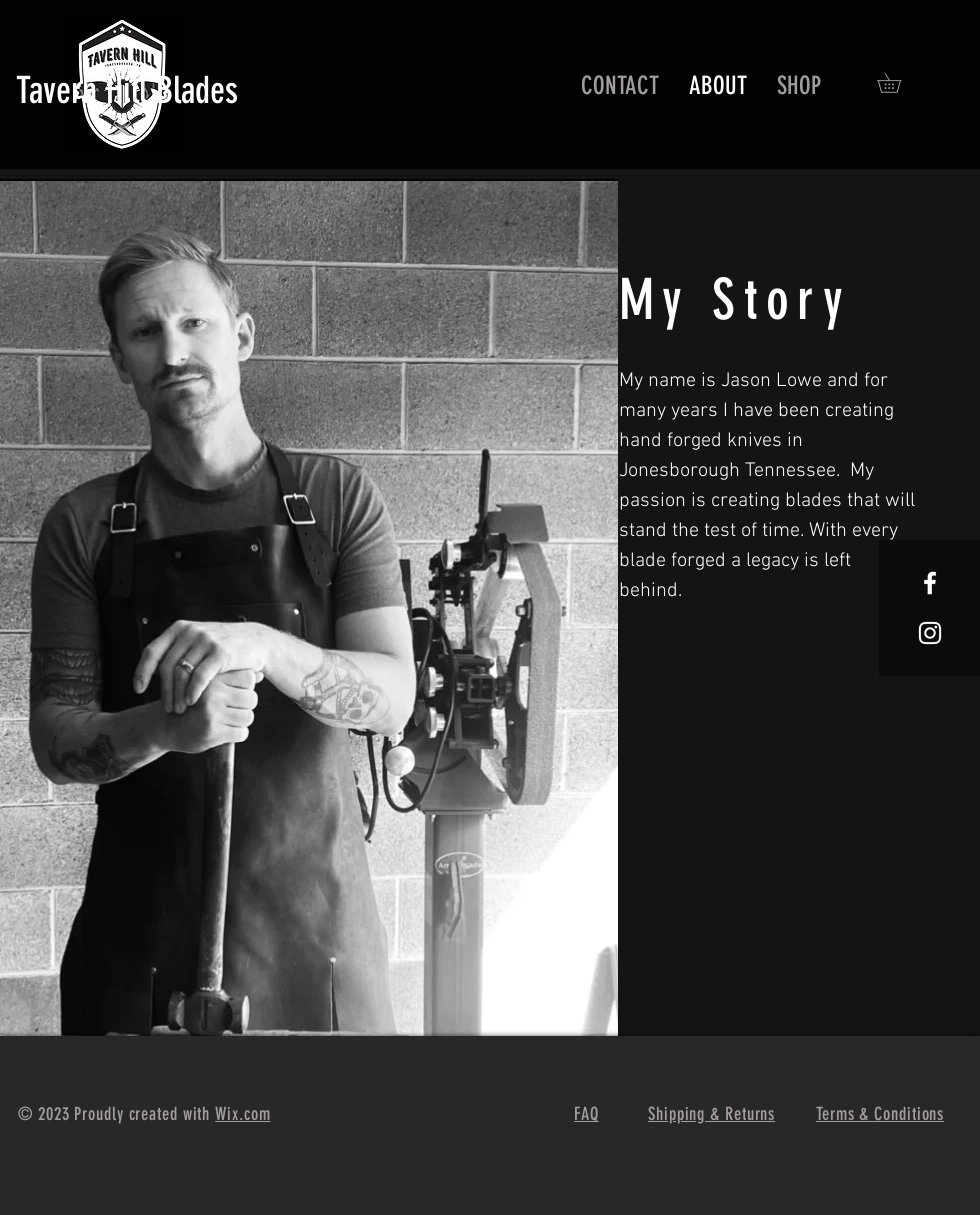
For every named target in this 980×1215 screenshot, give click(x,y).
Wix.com (242, 1114)
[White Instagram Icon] (930, 633)
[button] (898, 83)
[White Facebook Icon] (930, 583)
